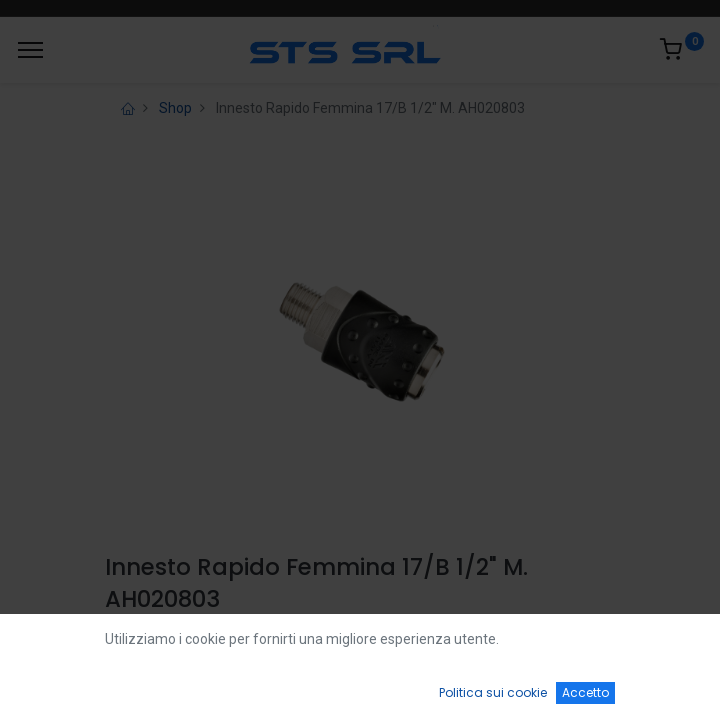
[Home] (66, 686)
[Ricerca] (212, 686)
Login (126, 646)
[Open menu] (360, 691)
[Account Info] (654, 686)
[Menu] (30, 50)
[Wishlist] (507, 686)
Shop (175, 108)
